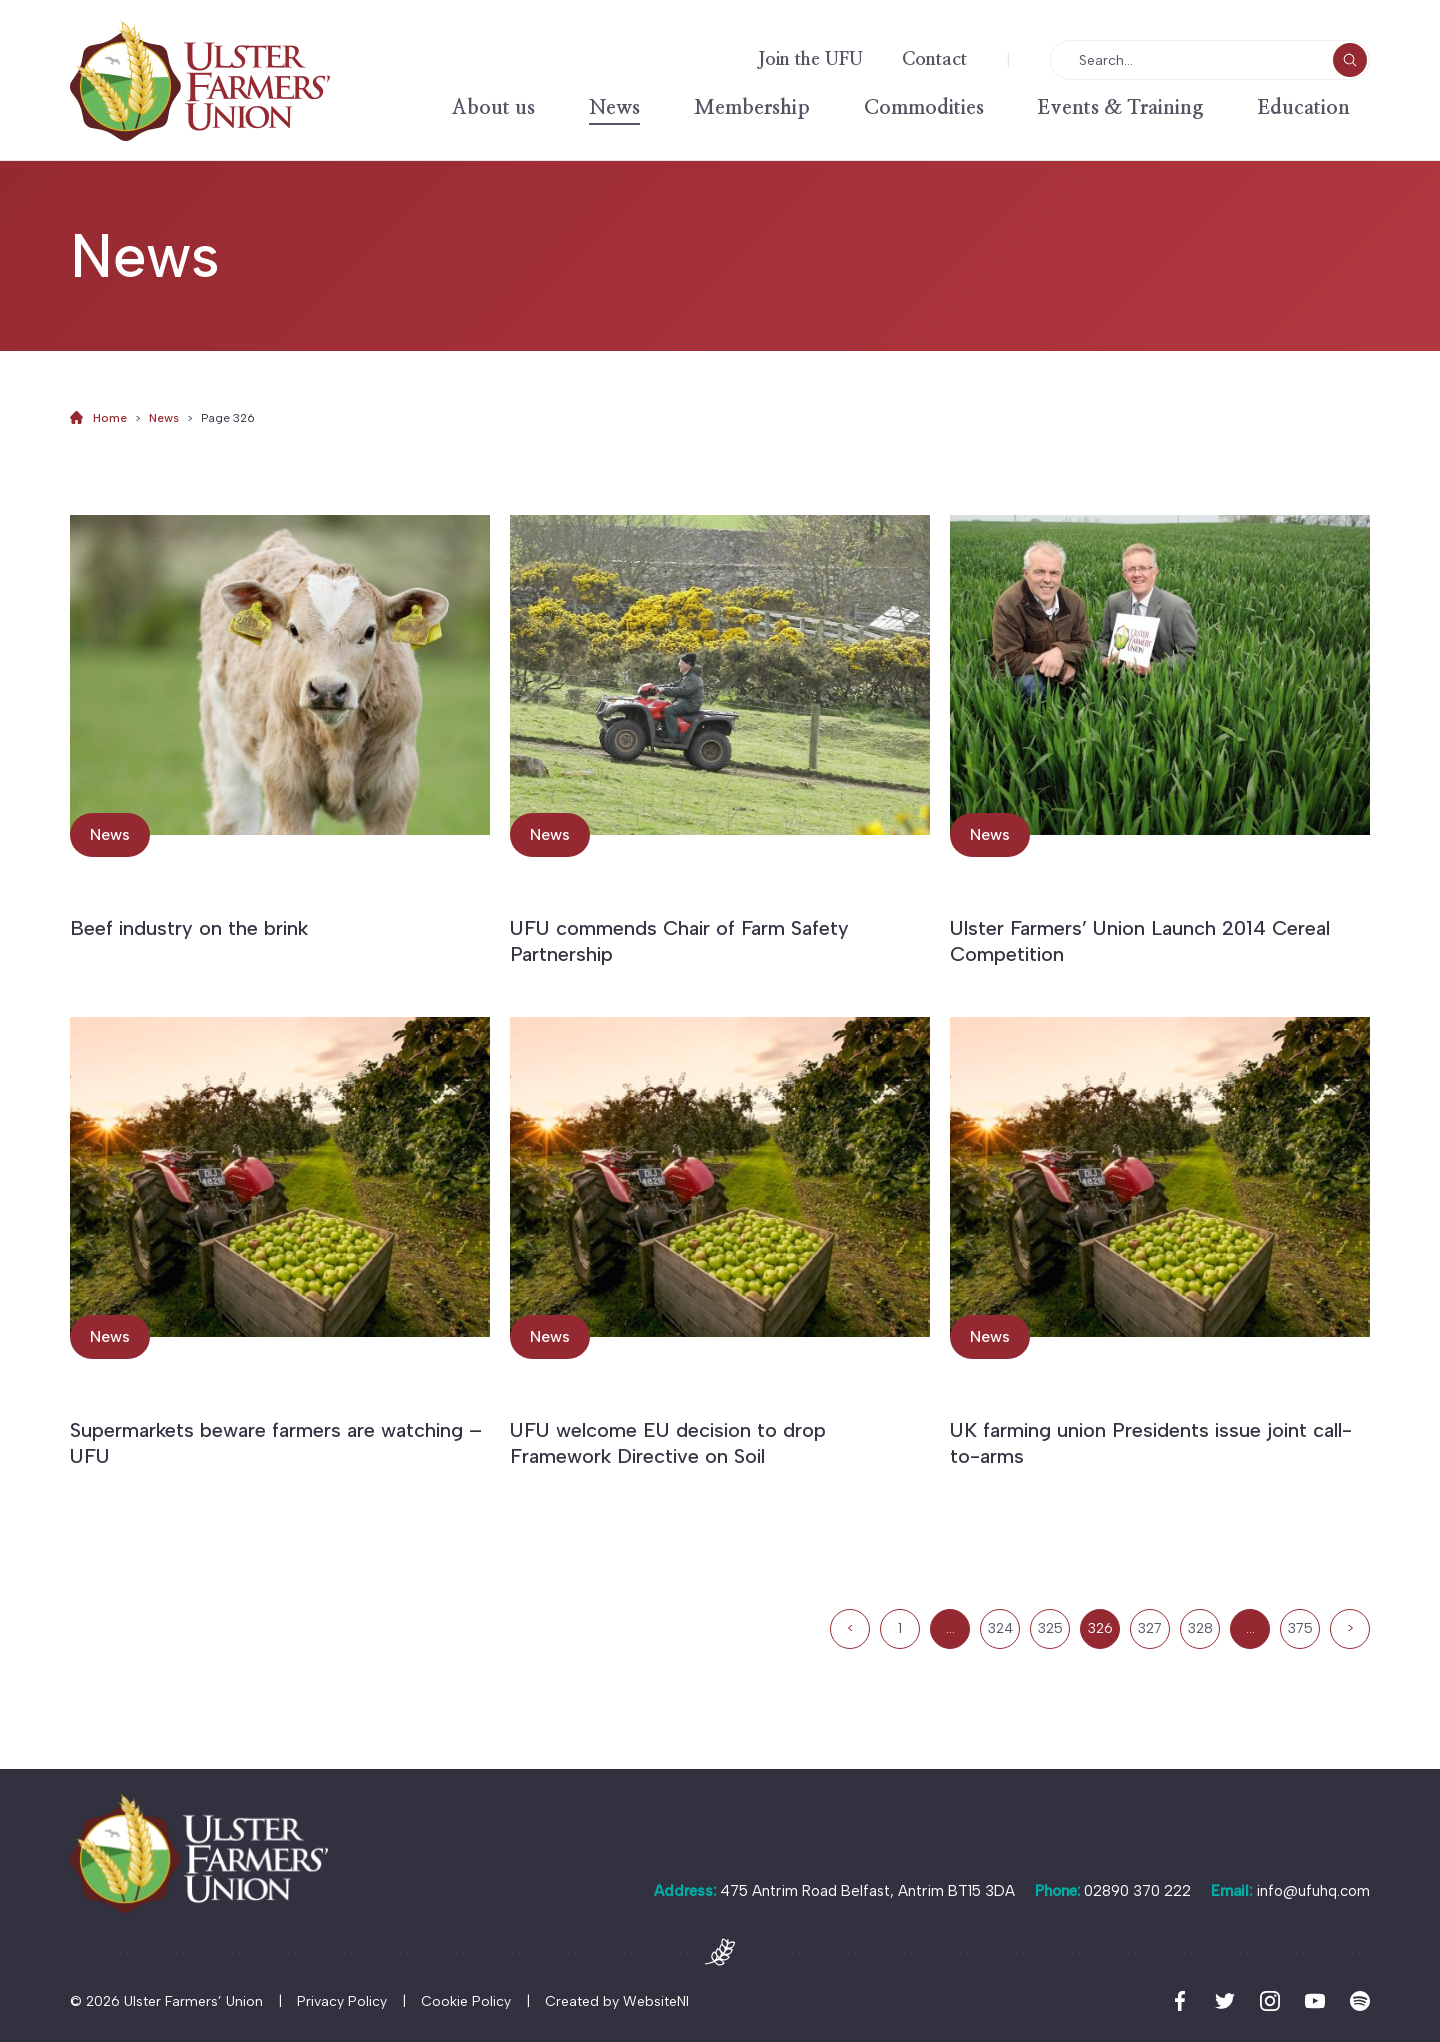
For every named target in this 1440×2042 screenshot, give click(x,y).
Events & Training (1121, 108)
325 (1050, 1628)
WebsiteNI (656, 2001)
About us (493, 108)
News (614, 108)
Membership (752, 108)
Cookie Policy (466, 2001)
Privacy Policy (342, 2001)
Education (1304, 108)
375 (1300, 1628)
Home (110, 418)
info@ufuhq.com (1313, 1891)
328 (1200, 1628)
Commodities (924, 108)
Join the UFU (810, 60)
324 (1000, 1628)
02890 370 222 (1137, 1891)
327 (1150, 1628)
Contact (934, 60)
